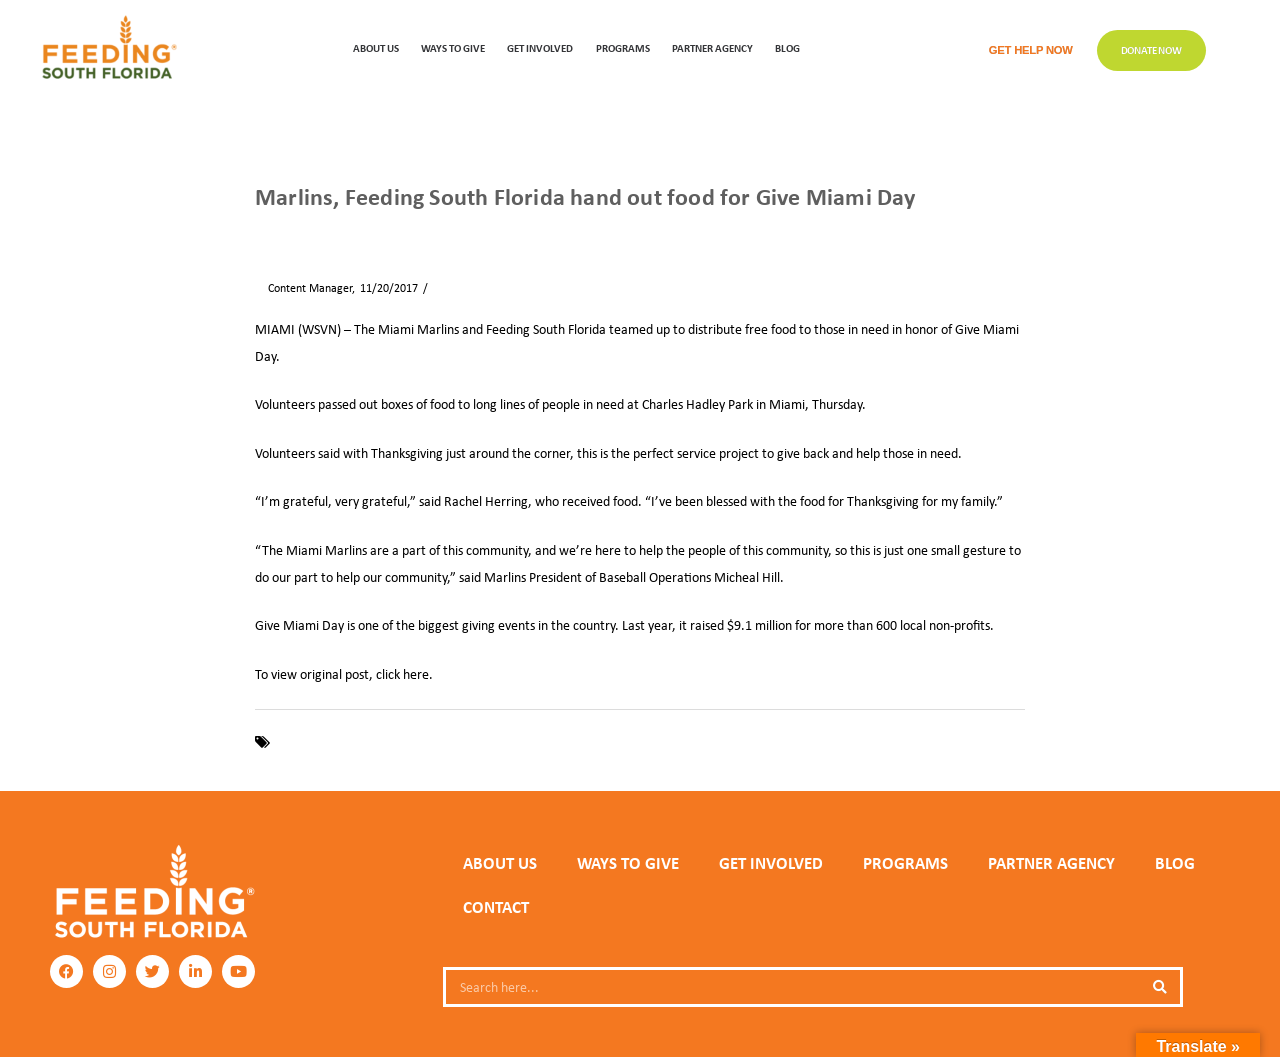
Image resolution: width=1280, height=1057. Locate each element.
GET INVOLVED (540, 47)
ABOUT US (376, 47)
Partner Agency (712, 47)
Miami (564, 742)
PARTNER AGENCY (1051, 863)
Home (269, 231)
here (416, 674)
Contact (496, 907)
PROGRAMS (623, 47)
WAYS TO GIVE (453, 47)
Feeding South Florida (335, 742)
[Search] (1160, 987)
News (314, 231)
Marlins (518, 742)
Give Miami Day (446, 742)
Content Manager (303, 288)
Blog (787, 47)
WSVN (606, 742)
